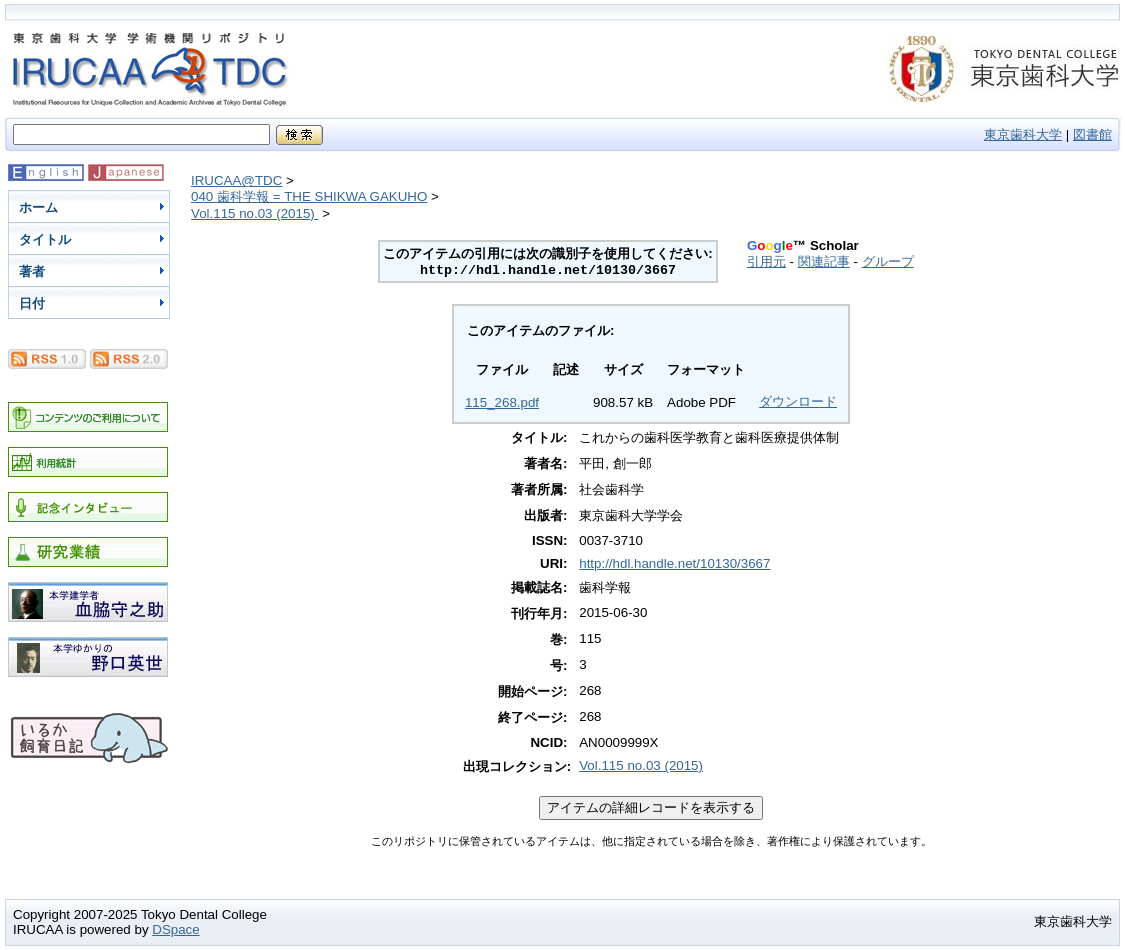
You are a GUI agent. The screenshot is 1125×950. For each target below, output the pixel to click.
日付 (32, 303)
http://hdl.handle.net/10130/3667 (674, 563)
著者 (32, 271)
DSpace (175, 929)
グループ (888, 261)
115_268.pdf (502, 402)
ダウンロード (798, 401)
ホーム (38, 207)
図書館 (1092, 134)
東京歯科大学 (1023, 134)
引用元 (766, 261)
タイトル (45, 239)
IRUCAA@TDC (236, 180)
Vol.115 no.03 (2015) (254, 213)
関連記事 (824, 261)
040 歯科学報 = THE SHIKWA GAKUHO (309, 196)
